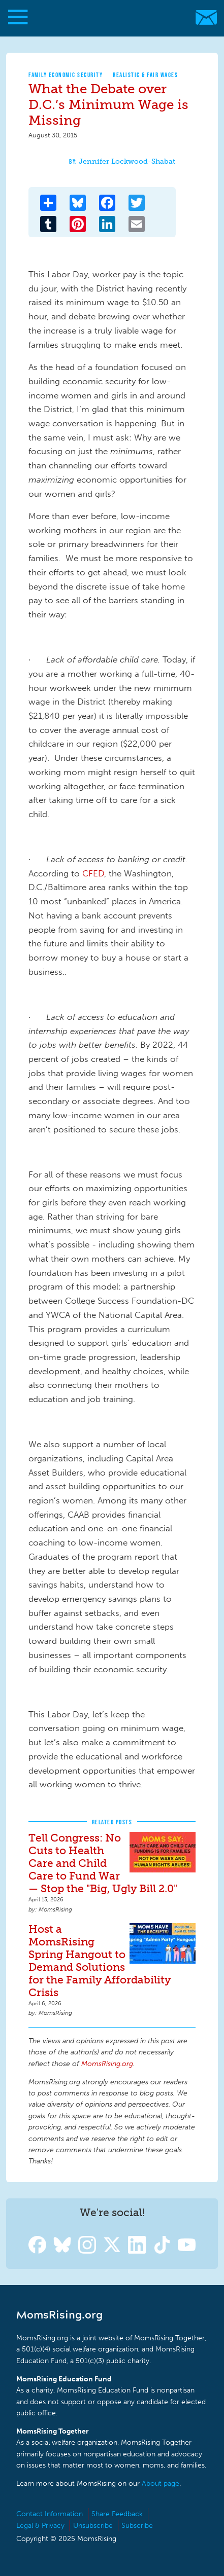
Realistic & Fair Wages (145, 75)
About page (160, 2483)
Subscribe (137, 2525)
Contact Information (49, 2514)
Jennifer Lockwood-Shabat (127, 161)
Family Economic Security (65, 75)
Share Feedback (117, 2514)
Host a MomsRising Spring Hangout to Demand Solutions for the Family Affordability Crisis (99, 1961)
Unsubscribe (93, 2525)
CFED (93, 873)
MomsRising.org (107, 17)
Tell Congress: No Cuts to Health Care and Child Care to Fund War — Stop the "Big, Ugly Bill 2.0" (102, 1863)
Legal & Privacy (40, 2525)
